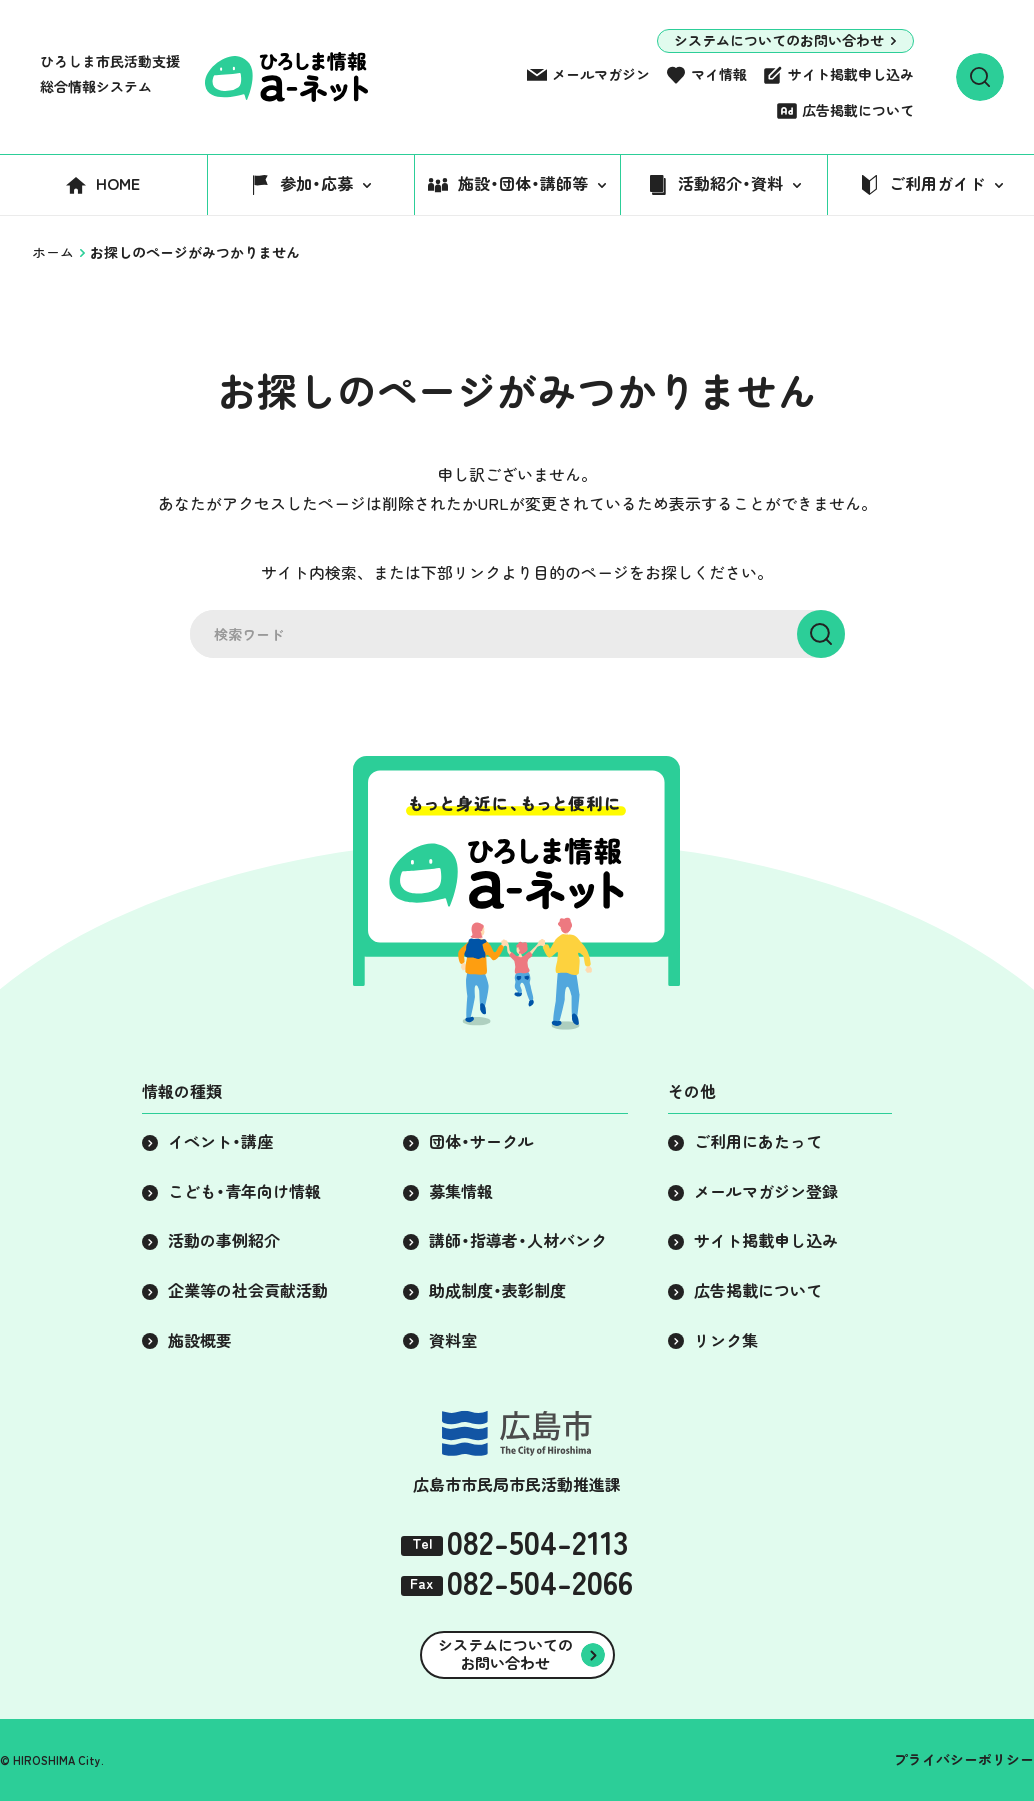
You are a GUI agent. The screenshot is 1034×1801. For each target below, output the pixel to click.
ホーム (53, 253)
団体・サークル (481, 1142)
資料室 (453, 1341)
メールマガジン (601, 75)
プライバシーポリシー (964, 1760)
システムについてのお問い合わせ (779, 41)
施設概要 (200, 1341)
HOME (118, 184)
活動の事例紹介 (224, 1241)
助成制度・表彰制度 (497, 1291)
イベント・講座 (220, 1142)
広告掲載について (858, 111)
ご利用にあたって (758, 1142)
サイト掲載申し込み (851, 75)
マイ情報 (719, 75)
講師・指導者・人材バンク (518, 1241)
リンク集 (726, 1341)
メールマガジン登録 (766, 1192)
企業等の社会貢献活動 (248, 1291)
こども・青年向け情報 (244, 1192)
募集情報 (461, 1192)
